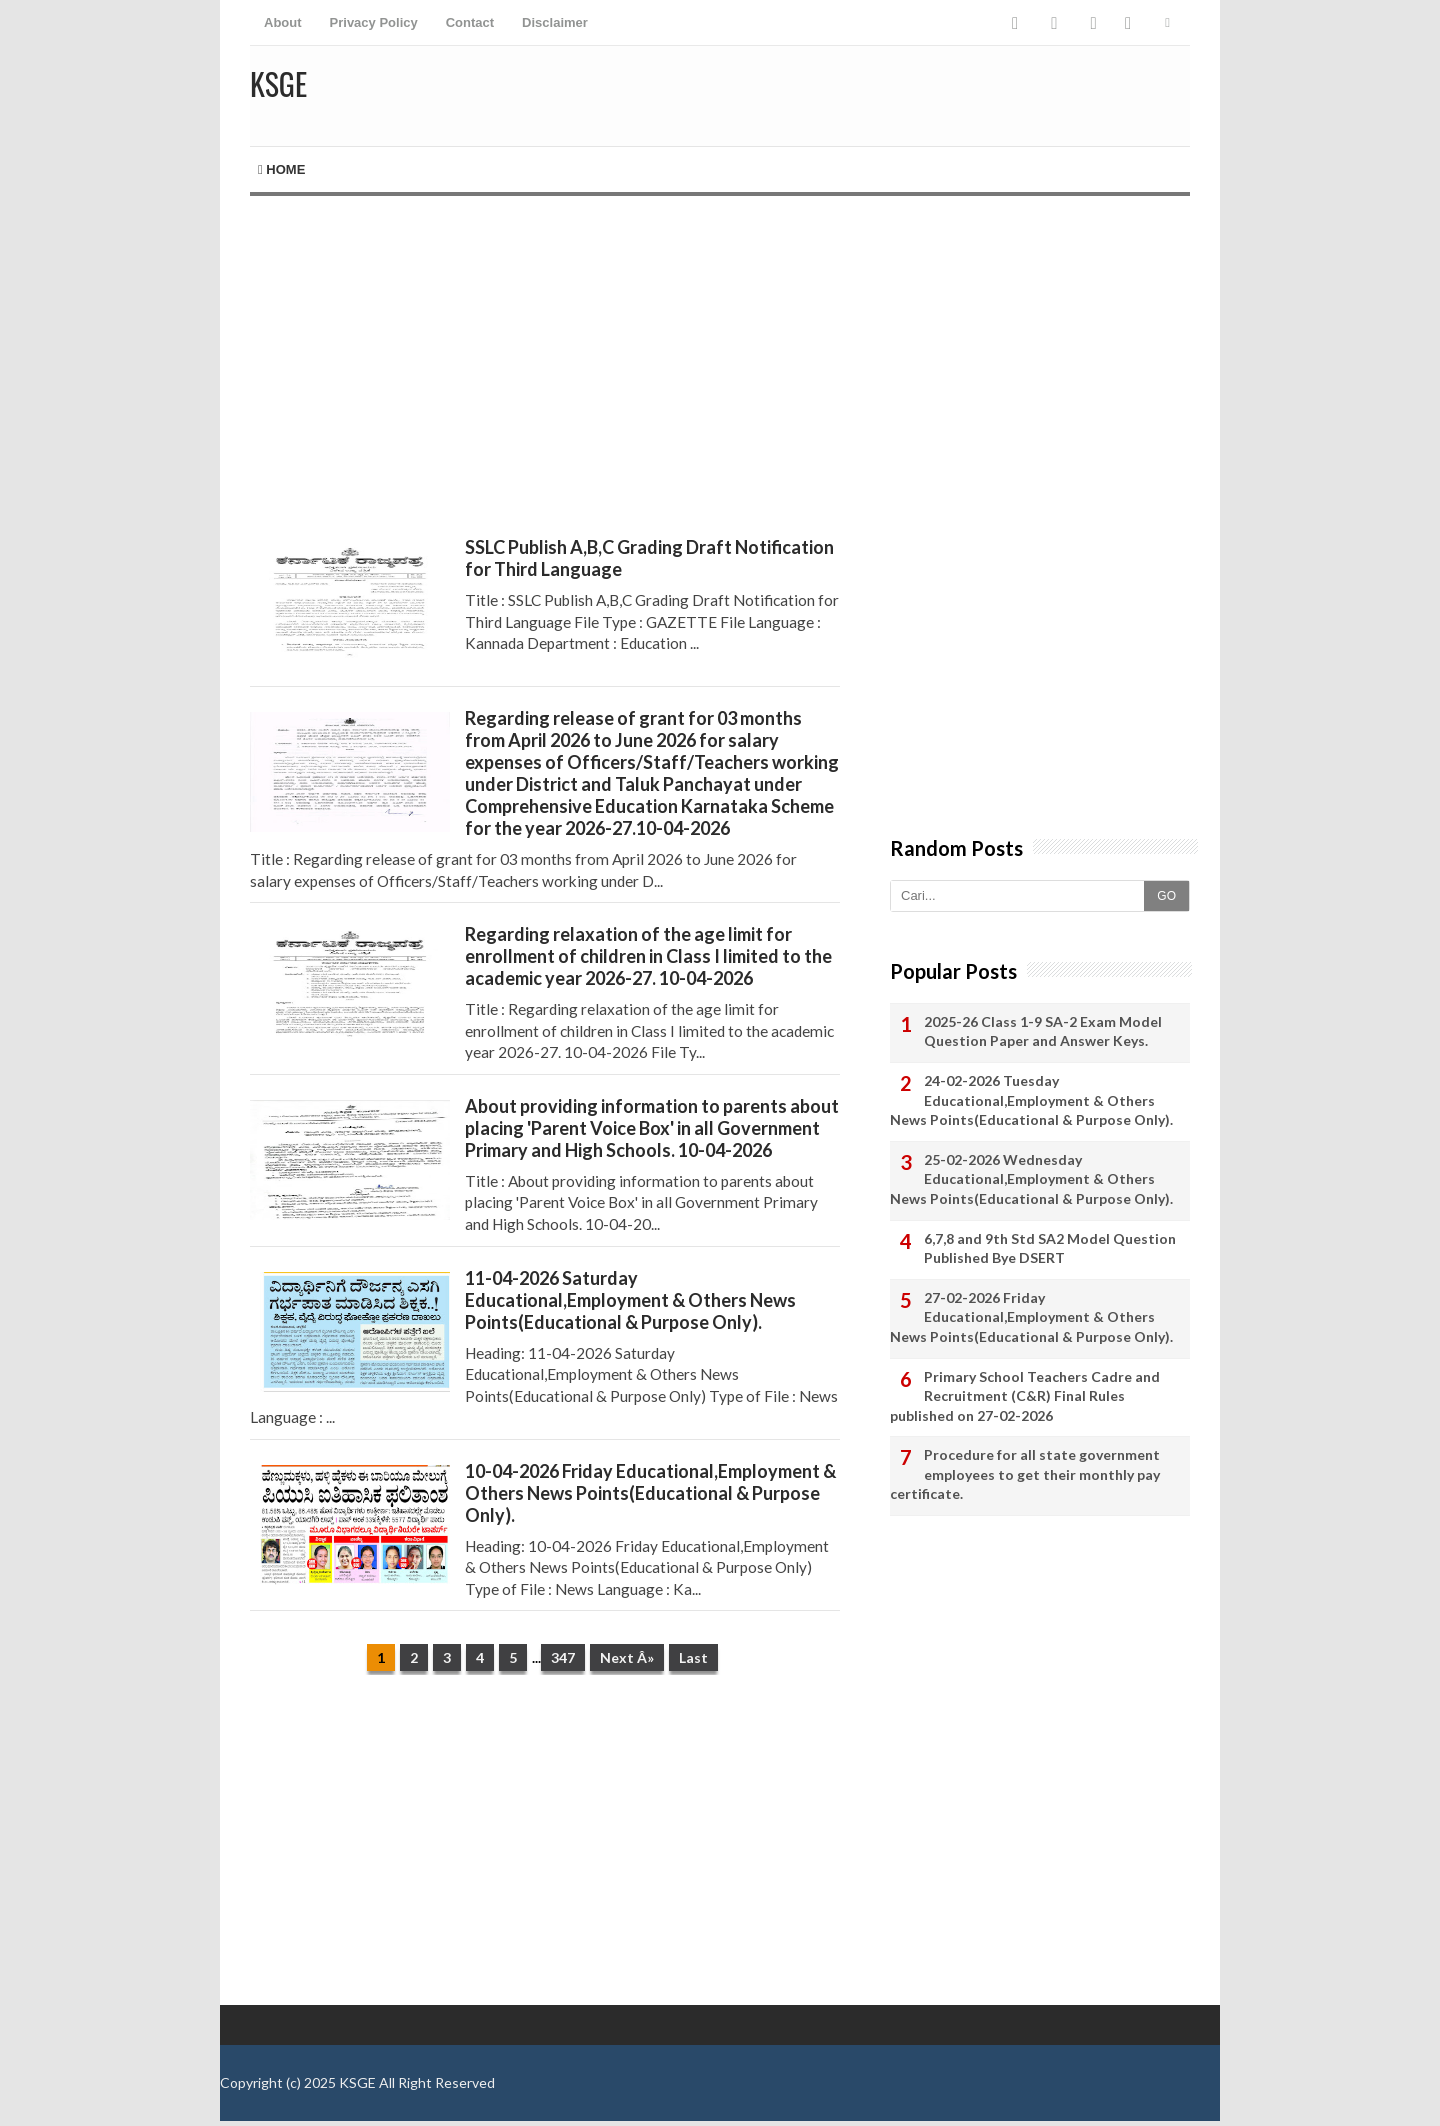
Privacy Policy (374, 22)
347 (563, 1657)
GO (1166, 896)
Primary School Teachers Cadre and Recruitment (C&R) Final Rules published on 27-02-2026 (1025, 1396)
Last (693, 1657)
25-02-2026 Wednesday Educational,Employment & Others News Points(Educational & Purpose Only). (1031, 1179)
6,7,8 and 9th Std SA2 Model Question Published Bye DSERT (1050, 1248)
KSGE (357, 2082)
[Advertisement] (545, 366)
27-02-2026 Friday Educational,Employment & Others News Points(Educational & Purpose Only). (1031, 1317)
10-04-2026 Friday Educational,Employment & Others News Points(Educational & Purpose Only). (650, 1493)
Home (281, 169)
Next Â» (627, 1657)
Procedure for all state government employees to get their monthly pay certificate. (1025, 1474)
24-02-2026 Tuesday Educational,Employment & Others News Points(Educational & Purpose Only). (1031, 1100)
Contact (470, 22)
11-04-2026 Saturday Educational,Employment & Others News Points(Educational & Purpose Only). (630, 1300)
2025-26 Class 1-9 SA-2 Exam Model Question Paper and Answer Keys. (1043, 1031)
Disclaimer (555, 22)
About (283, 22)
